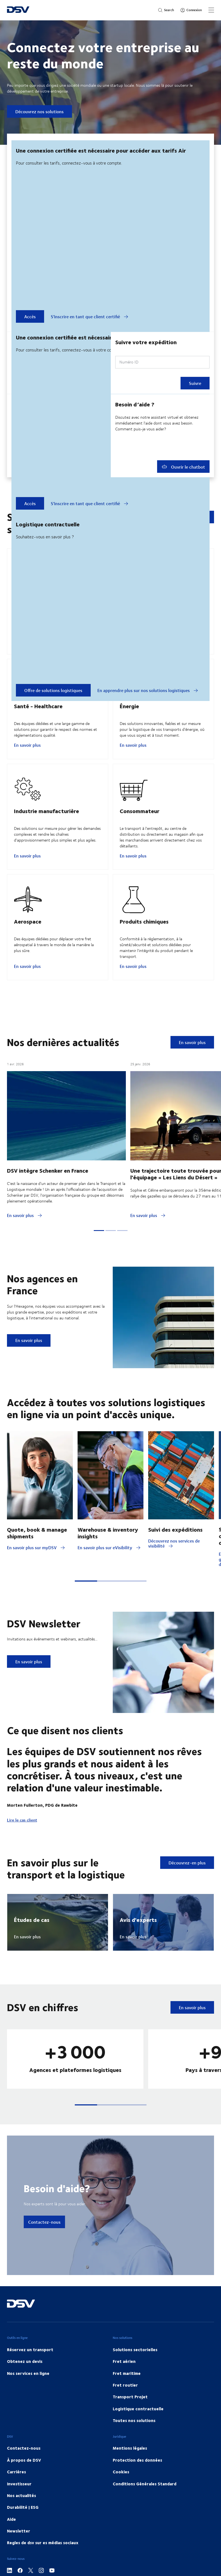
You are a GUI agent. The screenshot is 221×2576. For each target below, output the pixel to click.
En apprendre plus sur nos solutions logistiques (147, 690)
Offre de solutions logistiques (53, 690)
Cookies (121, 2498)
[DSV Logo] (18, 10)
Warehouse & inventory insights (108, 1559)
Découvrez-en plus (187, 1889)
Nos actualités (21, 2522)
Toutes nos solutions (134, 2447)
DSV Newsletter (43, 1650)
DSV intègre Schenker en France (47, 1197)
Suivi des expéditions (175, 1556)
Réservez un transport (30, 2376)
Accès (30, 316)
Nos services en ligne (28, 2400)
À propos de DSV (24, 2486)
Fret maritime (127, 2400)
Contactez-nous (44, 2248)
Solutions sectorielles (135, 2376)
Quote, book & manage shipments (37, 1559)
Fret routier (125, 2411)
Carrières (16, 2498)
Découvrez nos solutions (39, 111)
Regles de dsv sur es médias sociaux (42, 2569)
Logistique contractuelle (138, 2435)
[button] (86, 1608)
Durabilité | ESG (23, 2534)
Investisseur (19, 2510)
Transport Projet (130, 2423)
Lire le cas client (22, 1847)
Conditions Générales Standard (144, 2510)
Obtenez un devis (24, 2388)
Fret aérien (124, 2388)
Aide (11, 2546)
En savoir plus (27, 758)
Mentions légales (130, 2474)
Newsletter (18, 2557)
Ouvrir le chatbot (183, 467)
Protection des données (137, 2486)
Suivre (195, 383)
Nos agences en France (42, 1311)
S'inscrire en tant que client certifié (89, 316)
